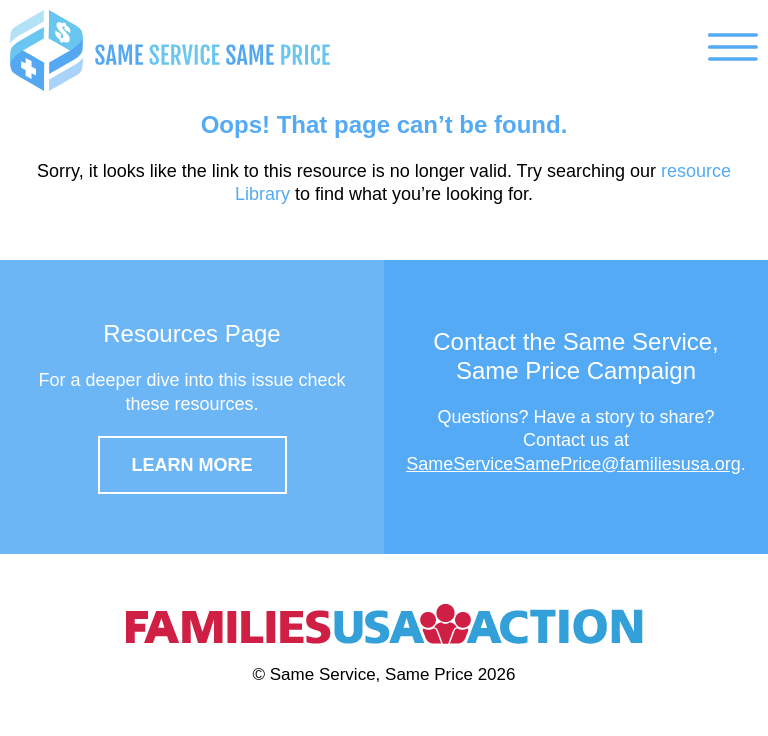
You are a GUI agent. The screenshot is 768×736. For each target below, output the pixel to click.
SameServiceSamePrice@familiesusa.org (573, 464)
